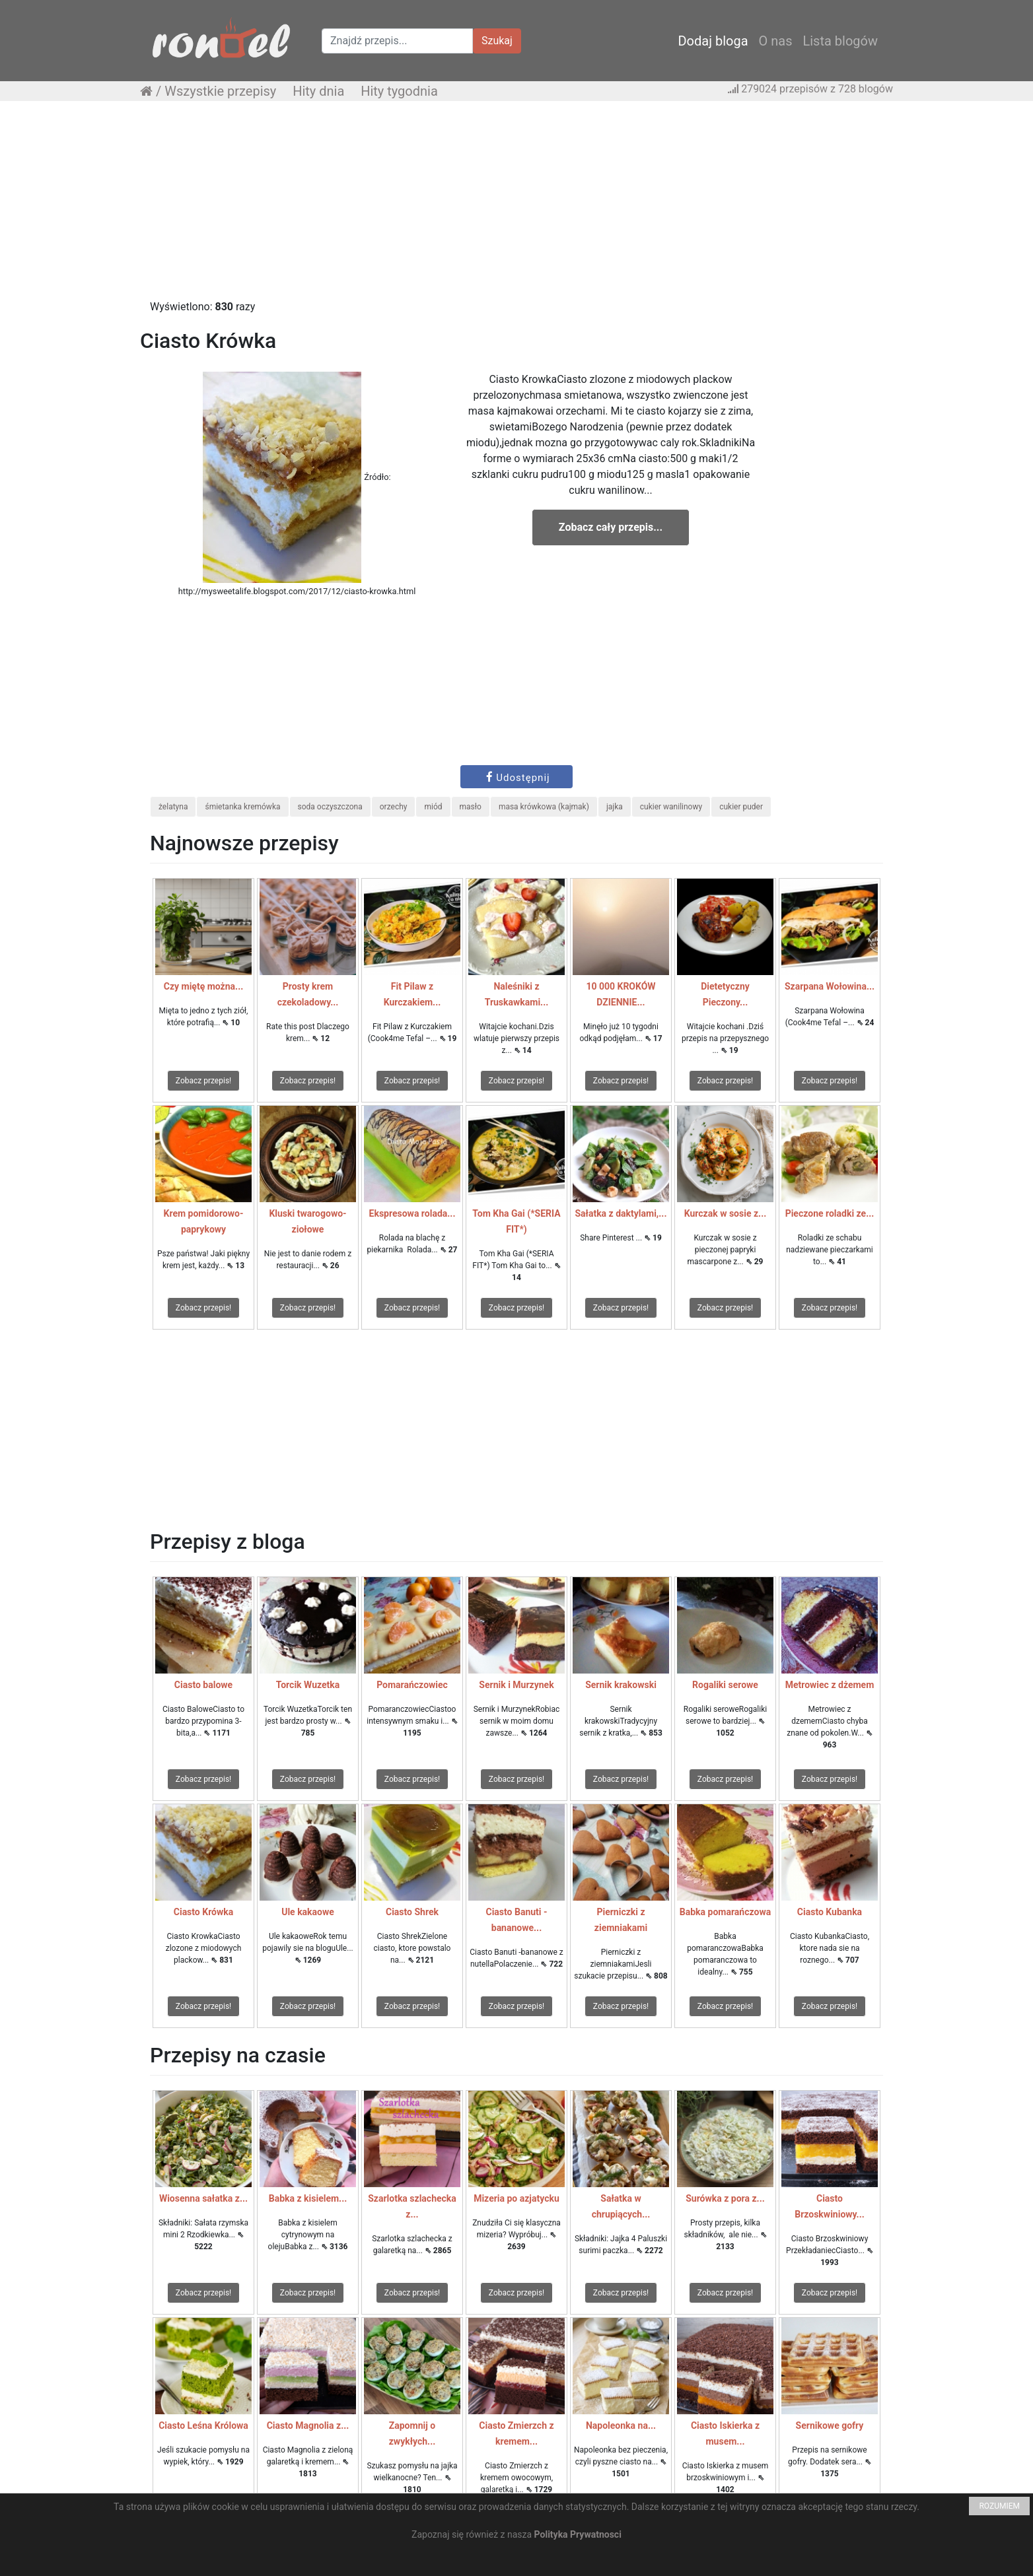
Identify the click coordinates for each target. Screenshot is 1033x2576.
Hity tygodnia (399, 91)
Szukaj (497, 40)
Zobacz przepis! (203, 1080)
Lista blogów (840, 41)
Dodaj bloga (713, 41)
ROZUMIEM (999, 2506)
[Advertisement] (516, 206)
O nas (776, 41)
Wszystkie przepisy (220, 91)
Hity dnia (318, 91)
